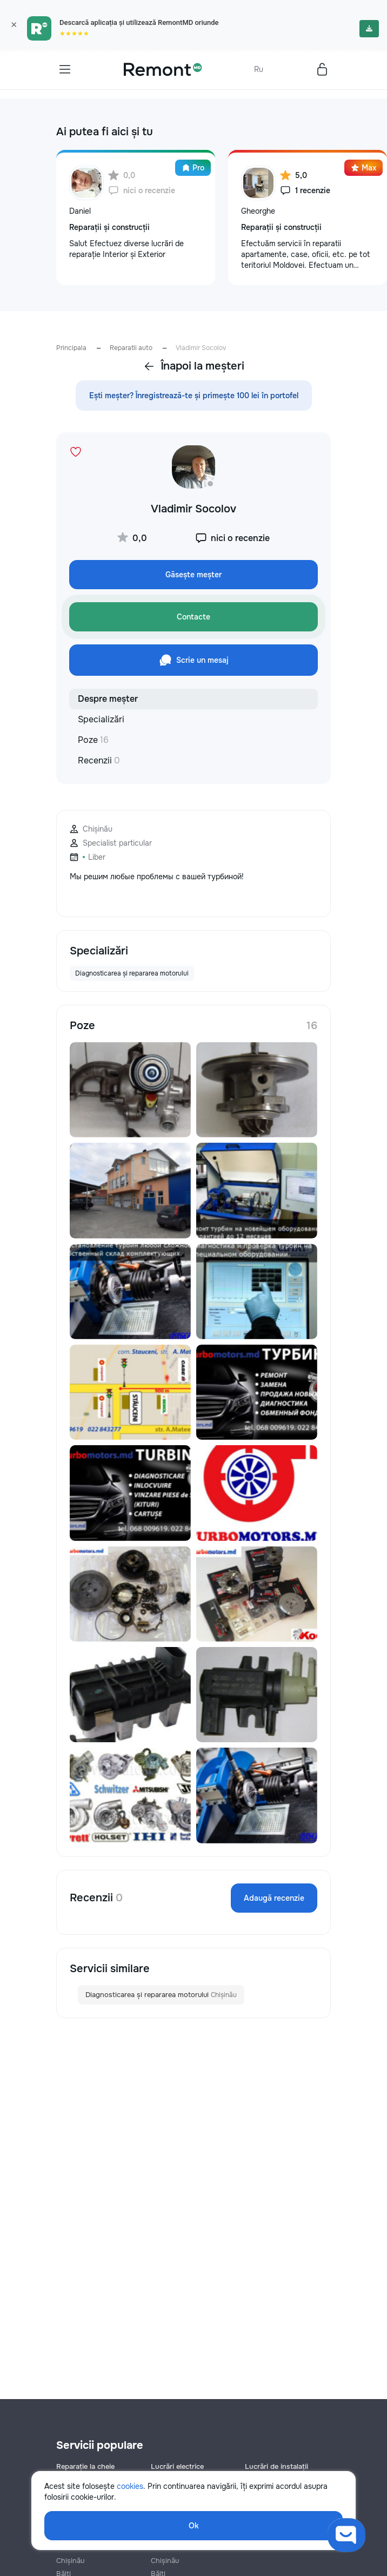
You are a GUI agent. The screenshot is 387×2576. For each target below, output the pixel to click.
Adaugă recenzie (274, 1898)
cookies (130, 2486)
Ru (258, 69)
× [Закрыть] (14, 25)
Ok (194, 2526)
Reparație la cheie (85, 2466)
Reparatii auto (131, 348)
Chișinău (70, 2560)
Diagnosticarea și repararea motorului (161, 1994)
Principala (71, 348)
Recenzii (99, 760)
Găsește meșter (193, 574)
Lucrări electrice (177, 2466)
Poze (93, 740)
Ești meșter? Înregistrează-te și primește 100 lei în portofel (193, 395)
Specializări (101, 719)
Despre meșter (108, 698)
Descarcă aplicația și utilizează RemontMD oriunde (139, 22)
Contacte (193, 617)
